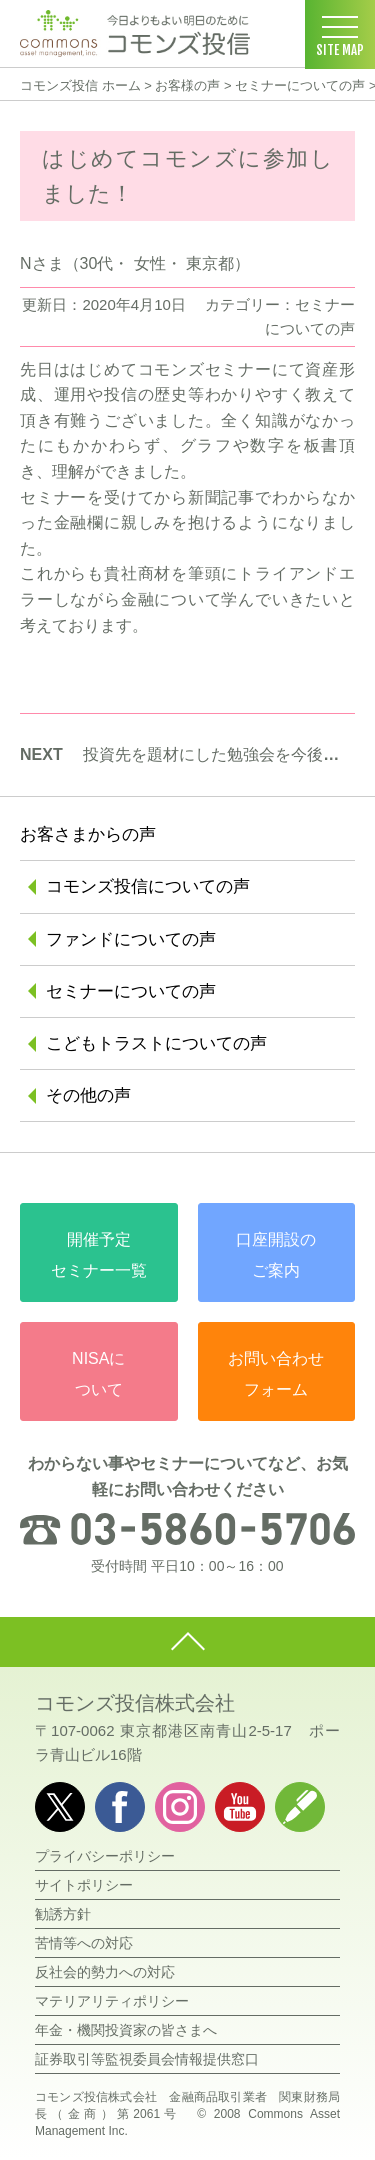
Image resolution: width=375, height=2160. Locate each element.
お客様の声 (187, 85)
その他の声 (88, 1095)
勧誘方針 (63, 1914)
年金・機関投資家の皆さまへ (126, 2030)
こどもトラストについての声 (156, 1043)
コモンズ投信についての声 (148, 886)
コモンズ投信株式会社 (135, 1703)
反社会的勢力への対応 (105, 1972)
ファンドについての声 (131, 939)
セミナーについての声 (300, 85)
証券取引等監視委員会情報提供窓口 (147, 2059)
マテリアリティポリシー (112, 2001)
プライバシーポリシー (105, 1856)
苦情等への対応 (84, 1943)
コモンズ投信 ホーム (80, 85)
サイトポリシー (84, 1885)
